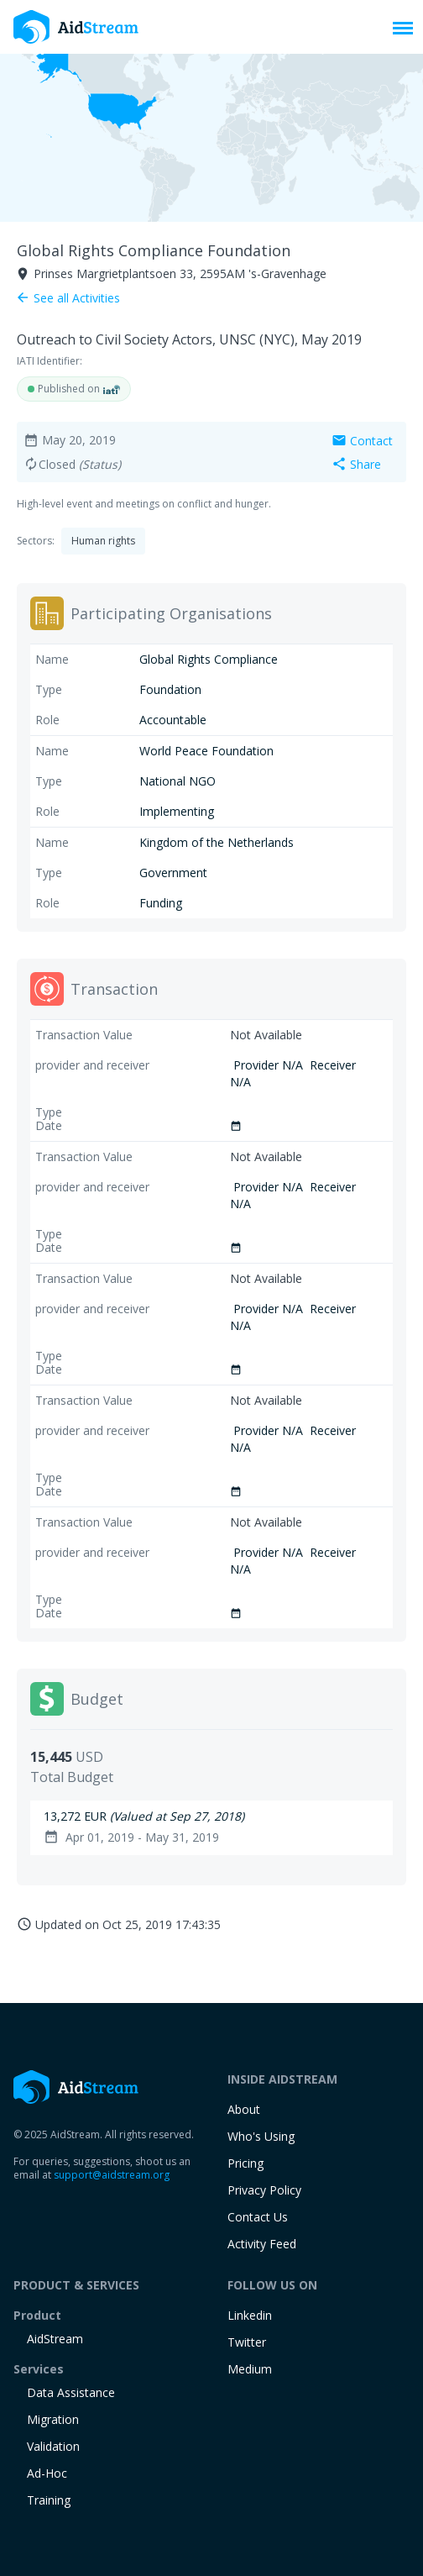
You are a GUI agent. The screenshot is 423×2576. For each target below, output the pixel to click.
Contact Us (257, 2217)
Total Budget (71, 1777)
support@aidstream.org (112, 2175)
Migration (53, 2419)
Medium (249, 2369)
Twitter (246, 2342)
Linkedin (249, 2315)
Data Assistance (71, 2392)
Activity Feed (261, 2244)
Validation (53, 2446)
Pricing (245, 2163)
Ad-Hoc (47, 2473)
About (243, 2109)
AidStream (55, 2339)
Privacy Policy (264, 2190)
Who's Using (261, 2136)
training (48, 2500)
